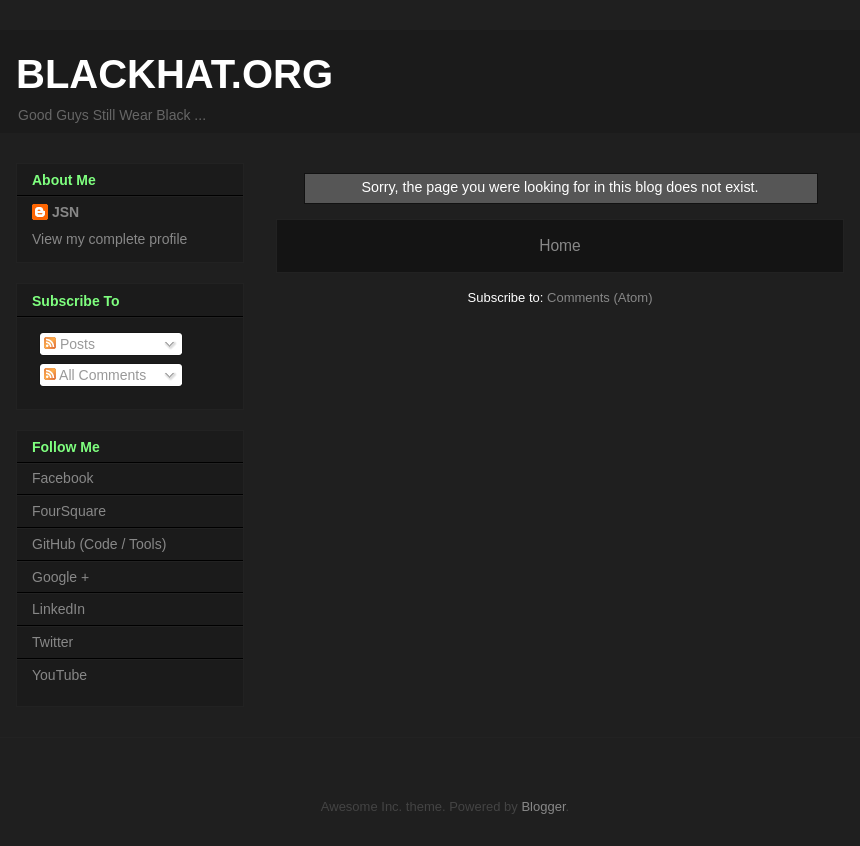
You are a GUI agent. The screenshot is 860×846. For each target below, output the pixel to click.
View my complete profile (109, 239)
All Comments (95, 375)
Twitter (52, 642)
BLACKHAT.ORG (174, 74)
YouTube (59, 675)
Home (560, 245)
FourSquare (69, 511)
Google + (60, 577)
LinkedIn (58, 609)
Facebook (62, 478)
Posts (69, 344)
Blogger (543, 806)
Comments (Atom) (599, 297)
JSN (65, 212)
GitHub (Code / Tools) (99, 544)
